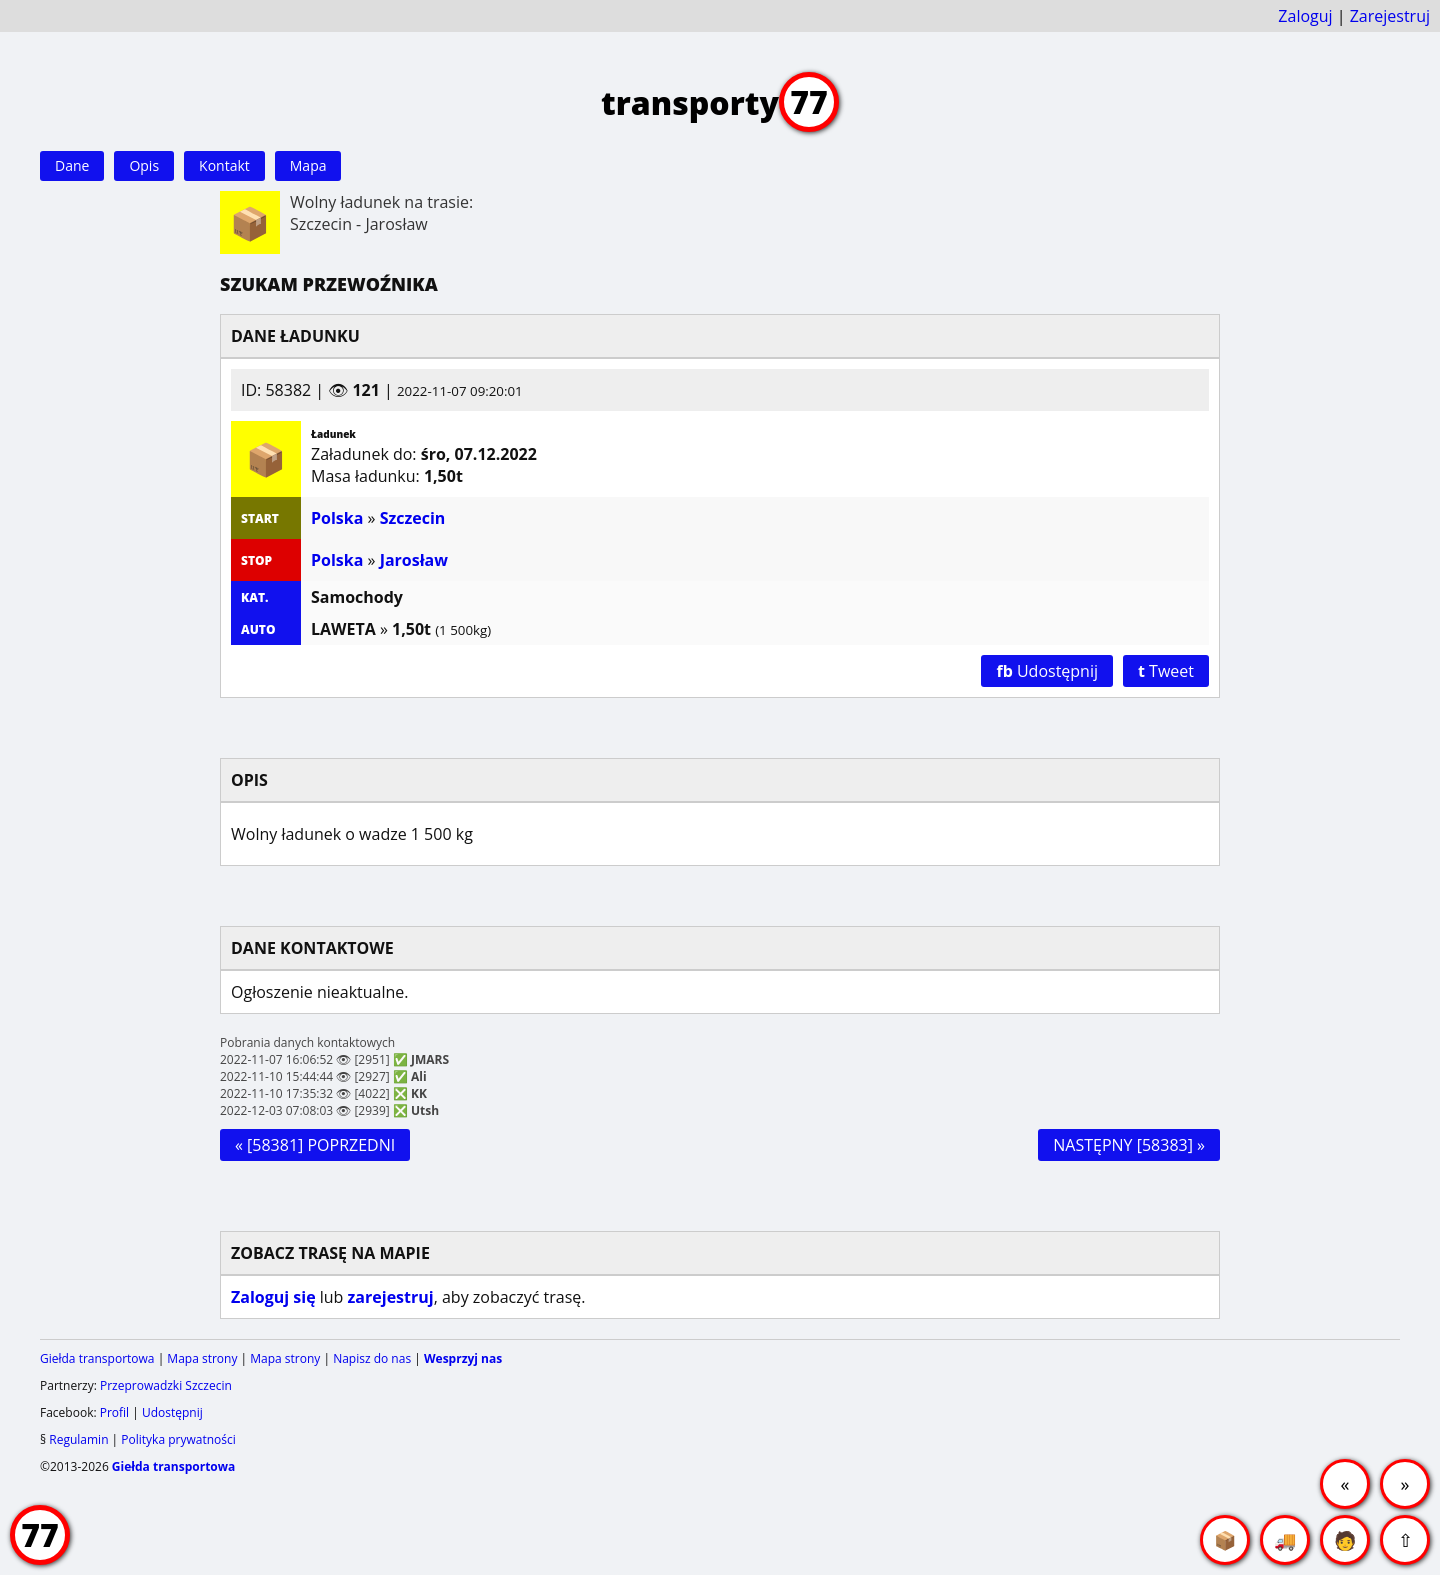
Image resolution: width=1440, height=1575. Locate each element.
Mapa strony (202, 1358)
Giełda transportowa (97, 1358)
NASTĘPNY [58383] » (1129, 1145)
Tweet (1166, 671)
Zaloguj (1305, 16)
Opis (144, 165)
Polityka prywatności (178, 1439)
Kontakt (224, 165)
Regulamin (78, 1439)
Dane (72, 165)
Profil (114, 1412)
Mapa (308, 165)
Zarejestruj (1390, 16)
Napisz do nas (372, 1358)
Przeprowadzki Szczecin (166, 1385)
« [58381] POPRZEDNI (315, 1145)
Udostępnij (1047, 671)
